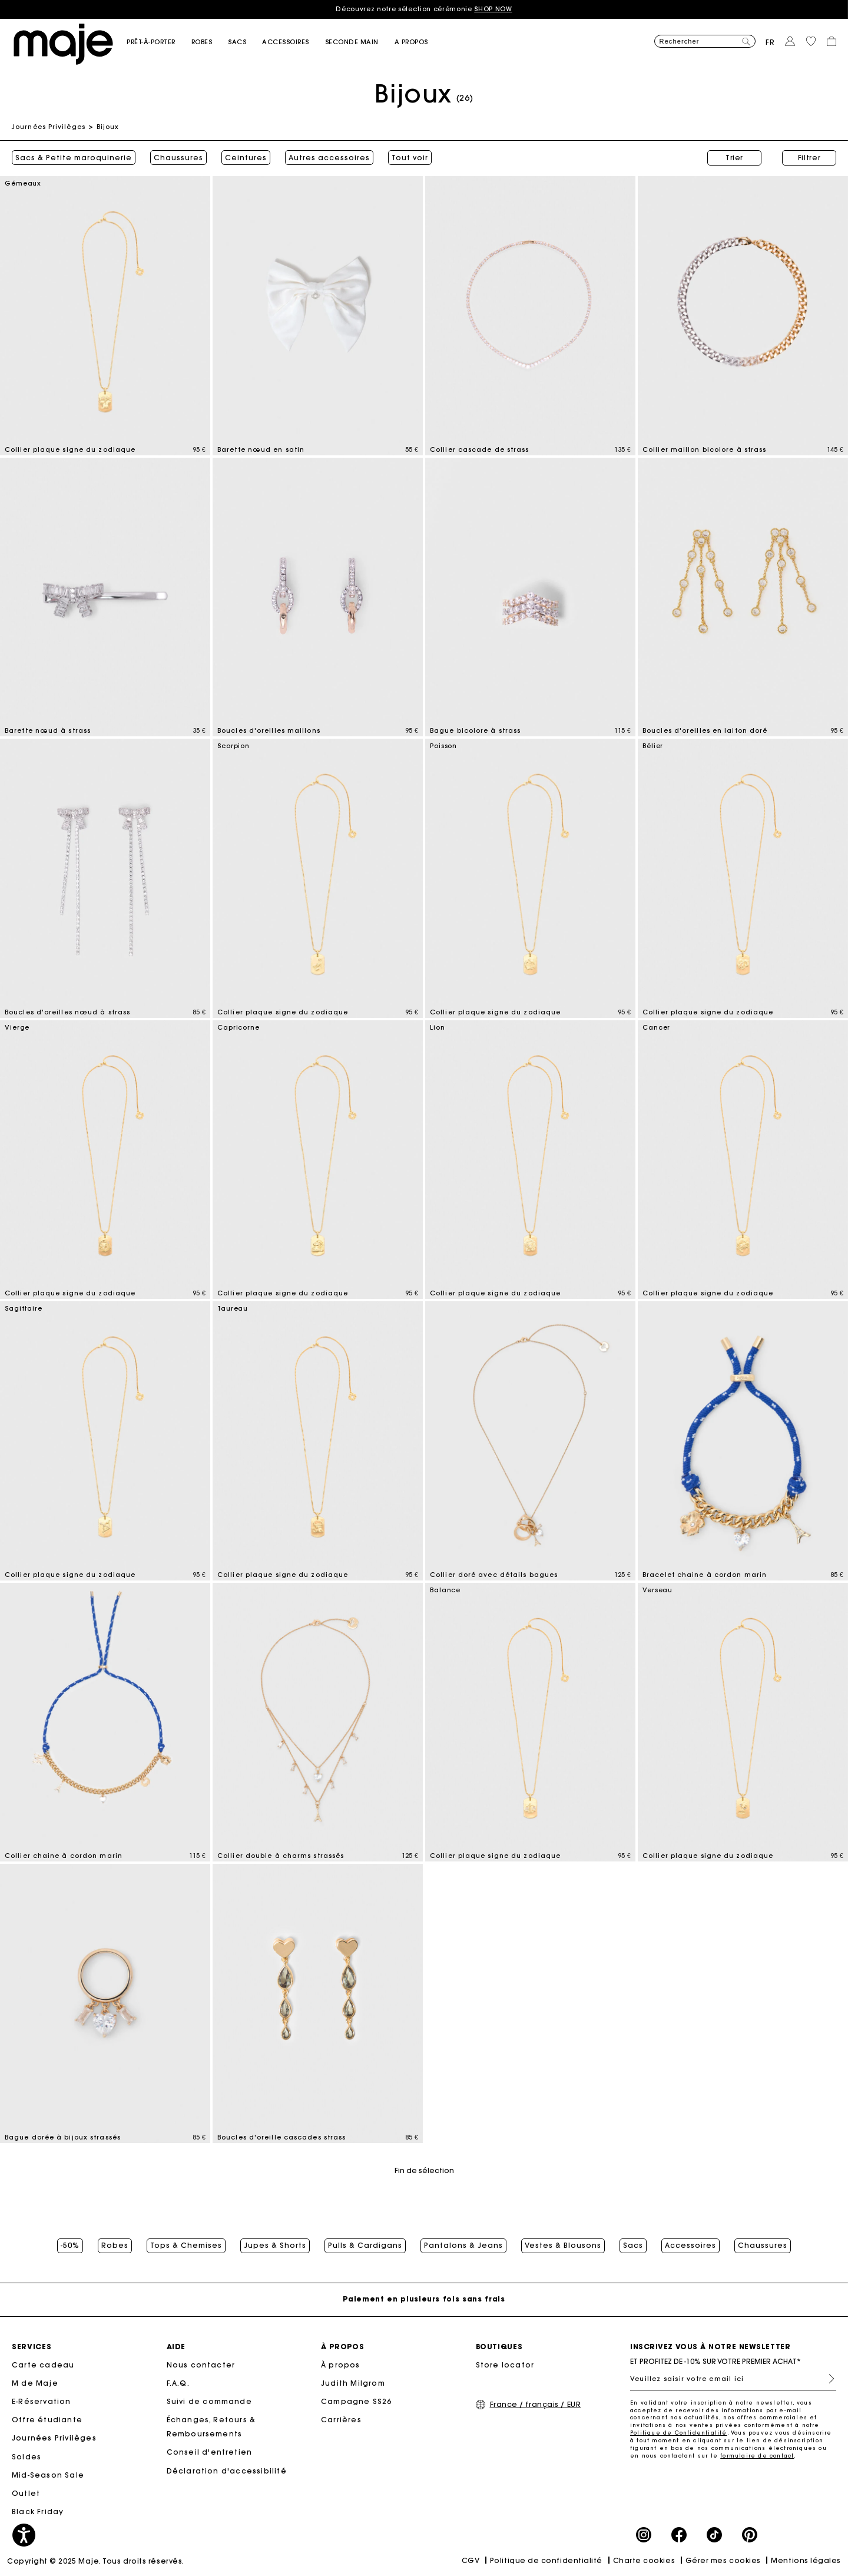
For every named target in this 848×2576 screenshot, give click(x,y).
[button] (159, 42)
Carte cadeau (43, 2364)
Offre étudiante (47, 2419)
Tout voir (410, 157)
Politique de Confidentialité (678, 2432)
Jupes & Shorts (275, 2245)
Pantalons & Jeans (463, 2245)
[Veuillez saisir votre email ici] (733, 2378)
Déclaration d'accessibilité (227, 2470)
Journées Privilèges (48, 127)
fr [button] (770, 42)
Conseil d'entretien (210, 2452)
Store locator (505, 2364)
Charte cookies (644, 2560)
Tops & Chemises (186, 2245)
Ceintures (246, 157)
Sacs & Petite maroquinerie (73, 157)
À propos (340, 2364)
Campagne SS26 (356, 2401)
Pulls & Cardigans (365, 2245)
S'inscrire (826, 2378)
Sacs (633, 2245)
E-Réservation (41, 2401)
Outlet (26, 2493)
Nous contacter (201, 2364)
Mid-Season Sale (48, 2475)
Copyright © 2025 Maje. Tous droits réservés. (95, 2561)
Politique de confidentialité (546, 2560)
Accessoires (690, 2245)
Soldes (26, 2456)
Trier (734, 157)
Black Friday (38, 2511)
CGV (471, 2560)
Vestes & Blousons (563, 2245)
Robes (114, 2245)
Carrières (341, 2419)
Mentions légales (806, 2560)
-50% (70, 2245)
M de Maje (35, 2383)
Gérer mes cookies (723, 2560)
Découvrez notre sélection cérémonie (424, 9)
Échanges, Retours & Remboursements (211, 2426)
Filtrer (809, 157)
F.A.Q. (178, 2383)
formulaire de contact (757, 2455)
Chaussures (178, 157)
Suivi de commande (209, 2401)
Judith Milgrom (353, 2383)
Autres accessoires (329, 157)
